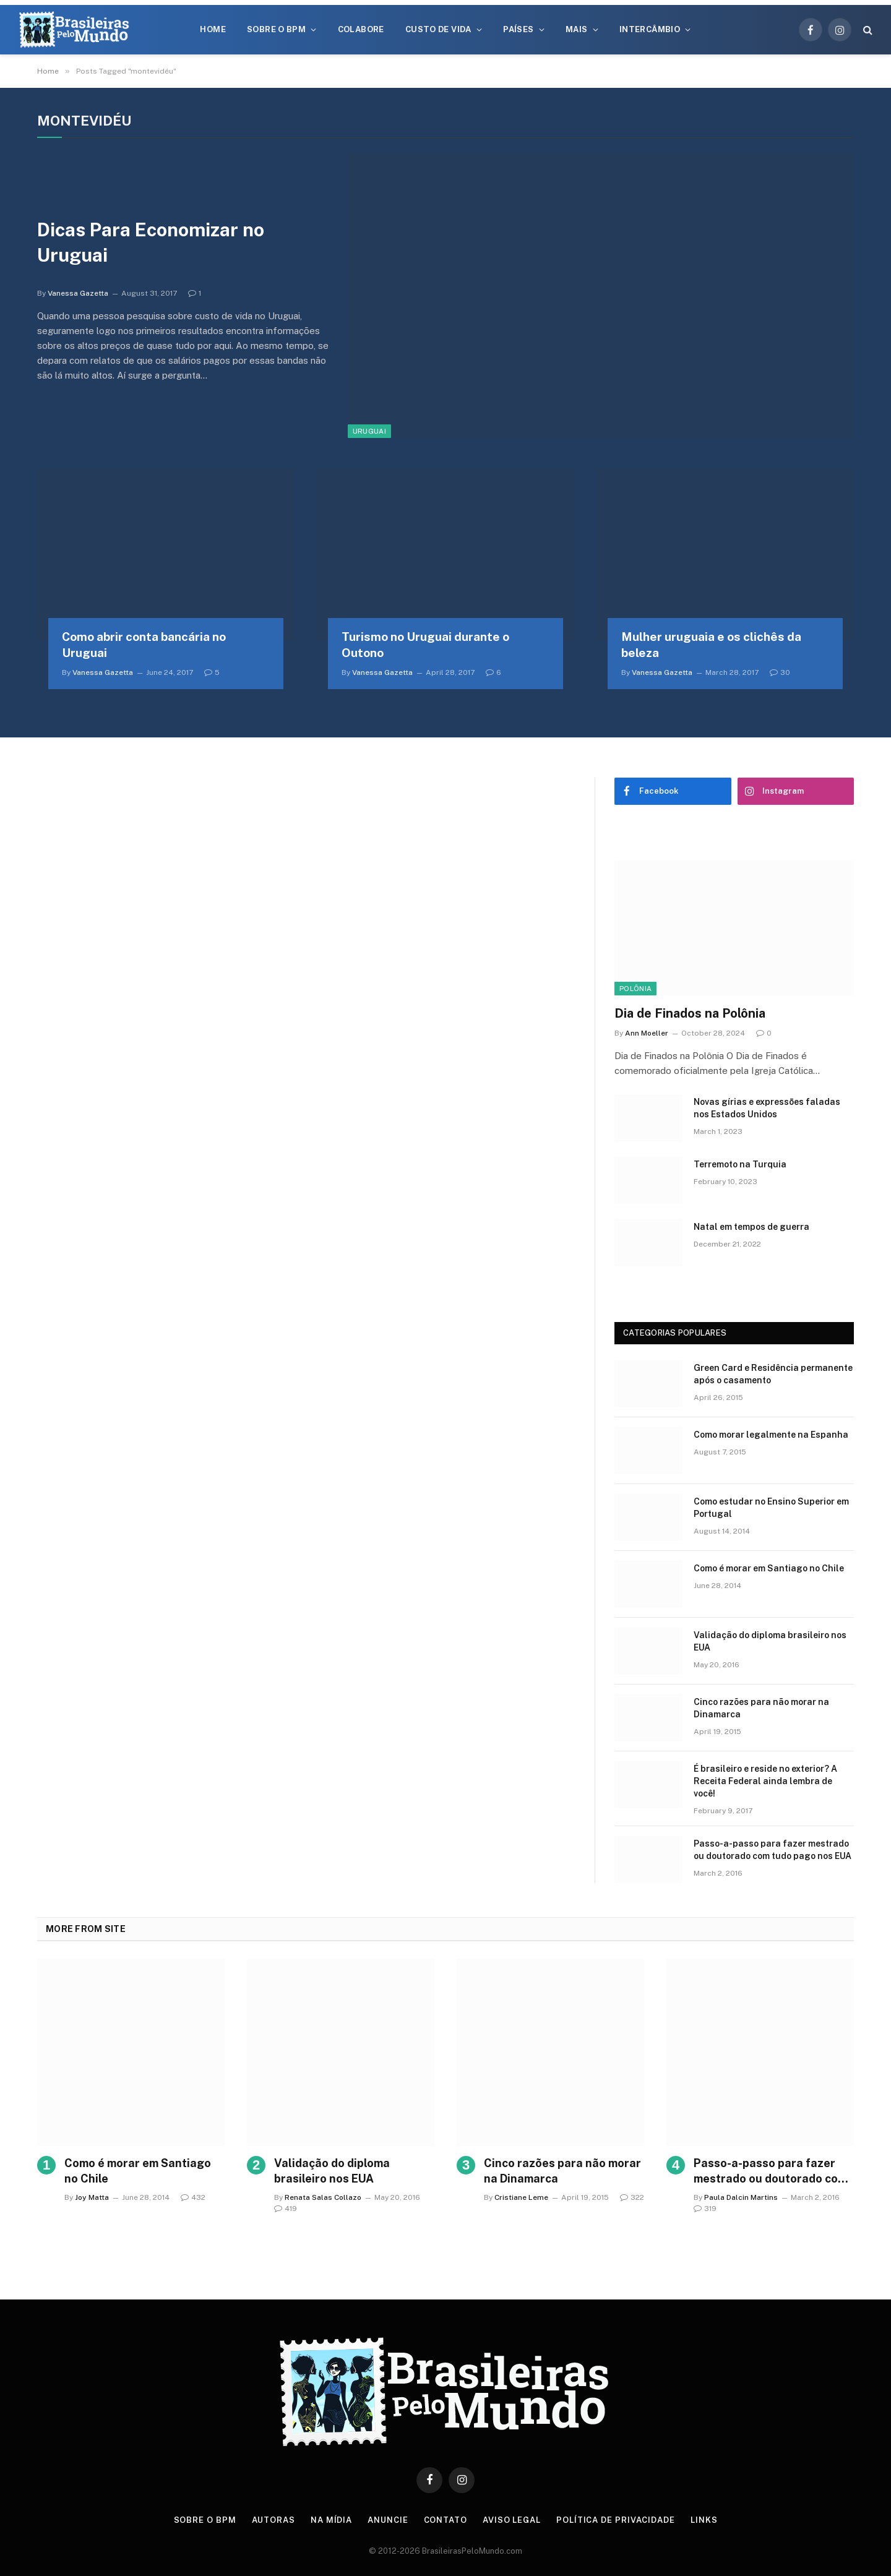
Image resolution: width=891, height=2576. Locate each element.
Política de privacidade (615, 2520)
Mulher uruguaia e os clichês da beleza (711, 644)
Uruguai (369, 431)
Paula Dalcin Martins (741, 2197)
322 (632, 2197)
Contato (445, 2520)
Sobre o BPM (276, 29)
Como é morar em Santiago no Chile (769, 1568)
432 (193, 2197)
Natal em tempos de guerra (751, 1227)
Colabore (361, 29)
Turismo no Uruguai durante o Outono (425, 644)
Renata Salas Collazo (323, 2197)
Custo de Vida (438, 29)
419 (285, 2208)
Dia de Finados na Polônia (689, 1013)
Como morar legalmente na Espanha (771, 1435)
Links (704, 2520)
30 (780, 672)
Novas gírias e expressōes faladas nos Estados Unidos (767, 1108)
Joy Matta (92, 2197)
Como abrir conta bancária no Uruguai (144, 644)
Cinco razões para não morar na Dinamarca (761, 1708)
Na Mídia (331, 2520)
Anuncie (388, 2520)
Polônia (635, 988)
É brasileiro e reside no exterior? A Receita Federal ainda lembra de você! (765, 1781)
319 (705, 2208)
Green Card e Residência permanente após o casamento (773, 1374)
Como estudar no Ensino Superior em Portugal (771, 1507)
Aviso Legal (512, 2520)
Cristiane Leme (521, 2197)
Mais (577, 29)
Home (213, 29)
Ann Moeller (646, 1033)
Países (518, 29)
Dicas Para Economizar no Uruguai (150, 242)
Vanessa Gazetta (78, 293)
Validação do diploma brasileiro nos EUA (770, 1641)
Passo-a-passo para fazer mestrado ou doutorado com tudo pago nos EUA (772, 1850)
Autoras (273, 2520)
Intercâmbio (649, 29)
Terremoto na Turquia (740, 1164)
